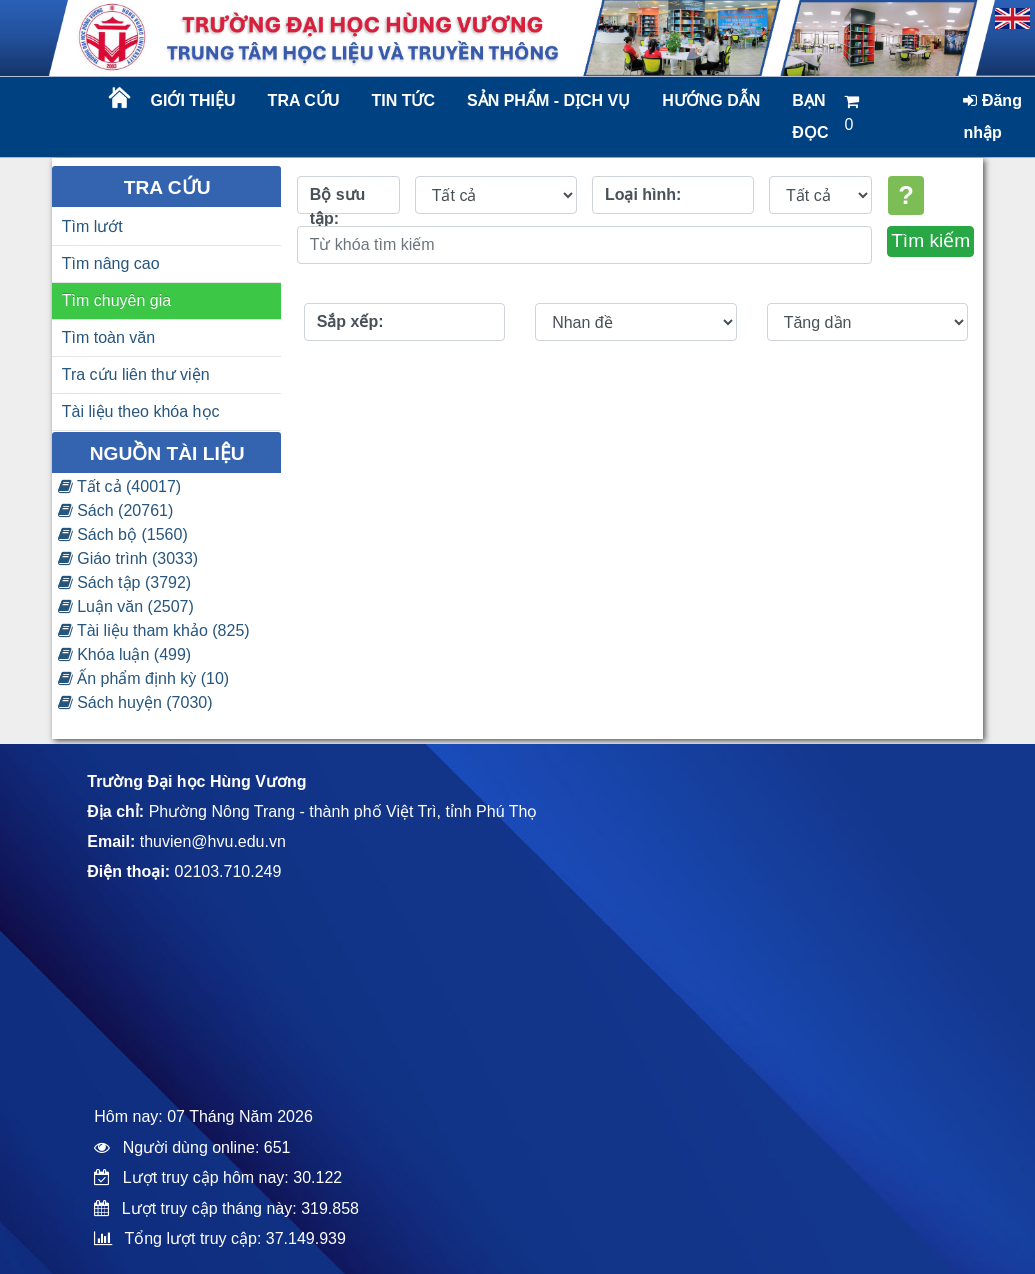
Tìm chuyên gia (116, 300)
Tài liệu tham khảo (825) (154, 630)
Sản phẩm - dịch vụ (547, 100)
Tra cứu (304, 100)
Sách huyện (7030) (135, 702)
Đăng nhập (992, 116)
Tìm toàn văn (108, 337)
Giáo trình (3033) (128, 558)
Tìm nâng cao (111, 263)
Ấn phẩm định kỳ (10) (143, 678)
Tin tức (403, 100)
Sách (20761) (116, 510)
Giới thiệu (193, 100)
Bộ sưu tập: (338, 200)
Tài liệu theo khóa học (141, 411)
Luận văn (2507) (126, 606)
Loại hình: (643, 194)
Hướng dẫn (711, 100)
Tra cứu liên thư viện (136, 374)
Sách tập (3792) (124, 582)
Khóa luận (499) (124, 654)
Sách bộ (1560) (123, 534)
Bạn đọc (810, 116)
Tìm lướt (92, 226)
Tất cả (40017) (119, 486)
